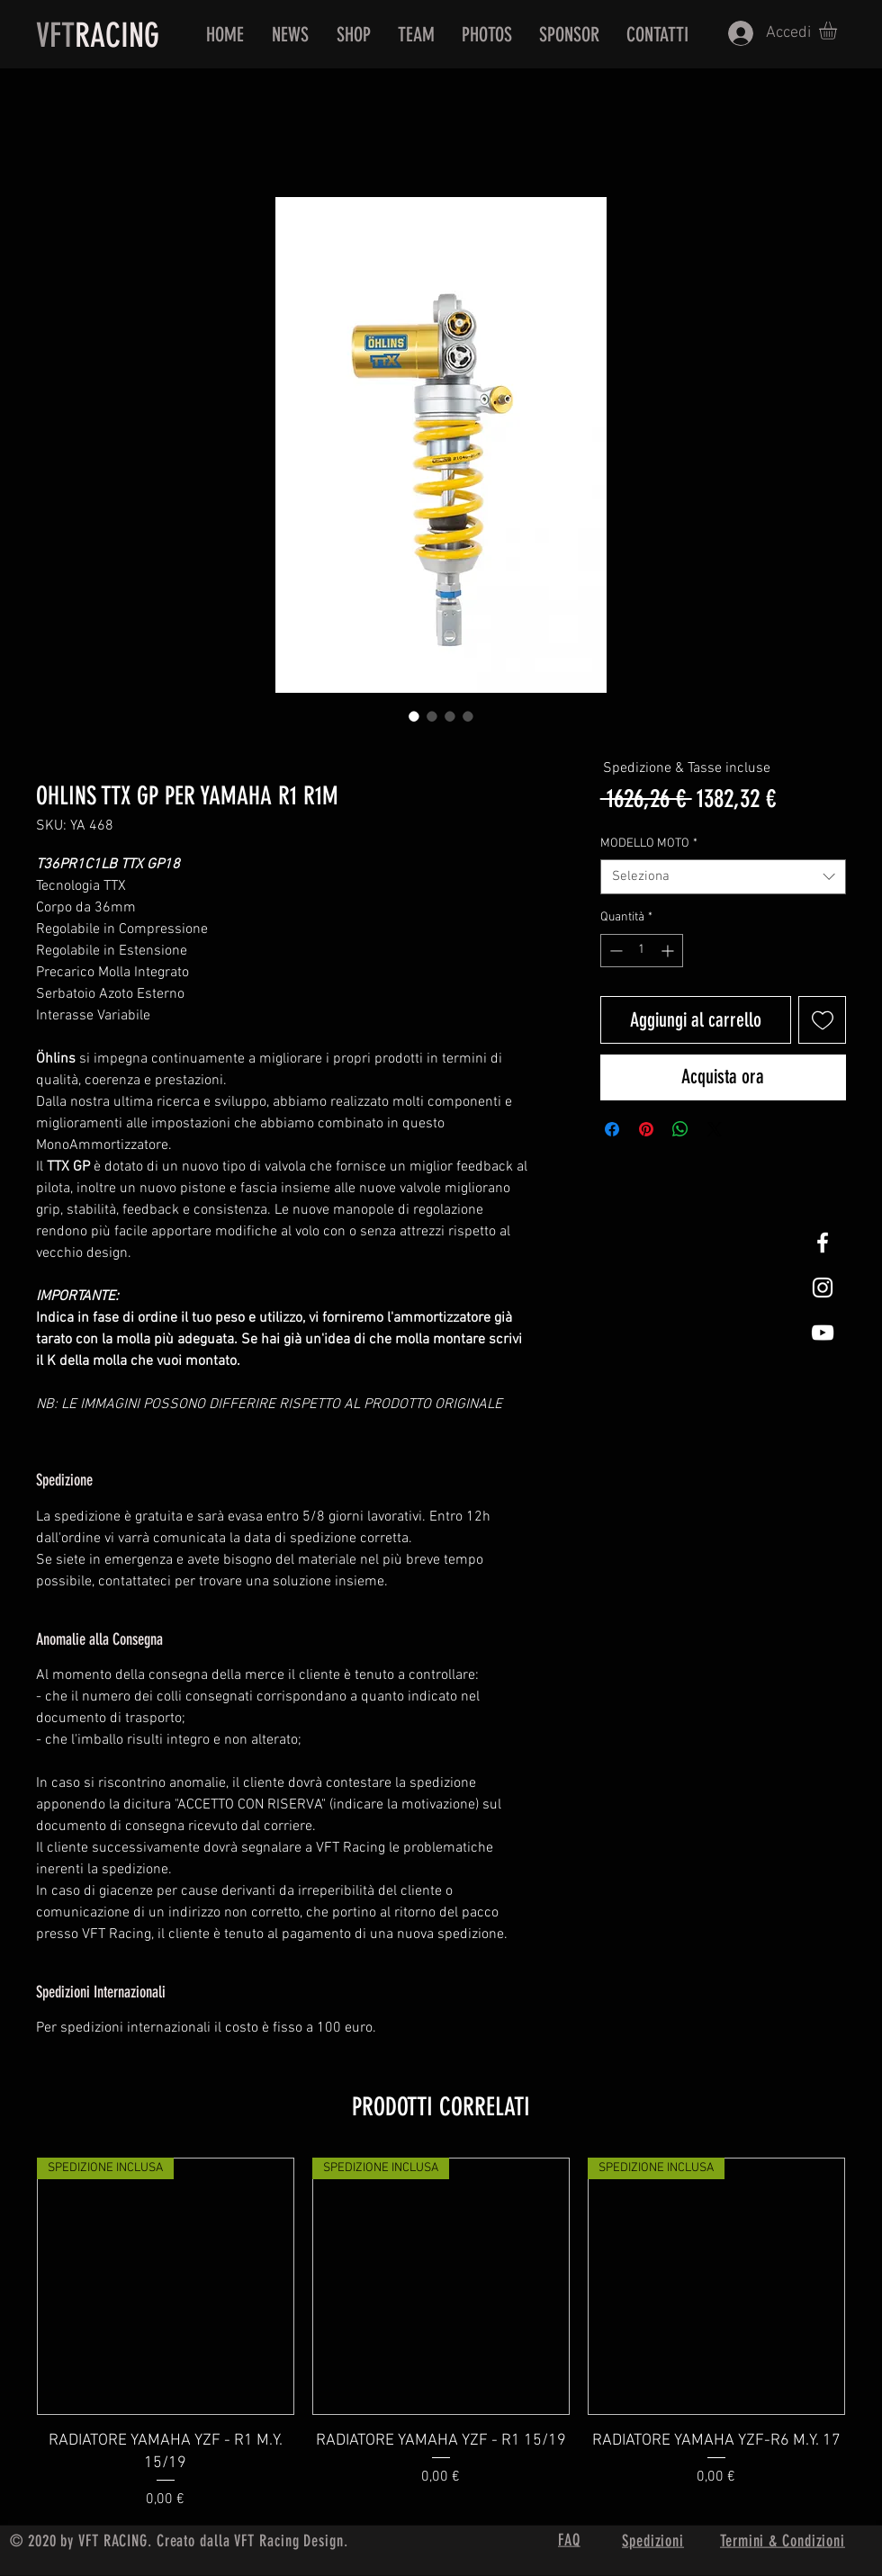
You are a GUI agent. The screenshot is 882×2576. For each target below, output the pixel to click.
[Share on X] (714, 1129)
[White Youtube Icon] (822, 1332)
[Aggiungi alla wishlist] (822, 1020)
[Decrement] (614, 950)
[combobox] (723, 876)
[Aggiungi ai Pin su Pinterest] (646, 1129)
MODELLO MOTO (649, 843)
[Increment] (669, 950)
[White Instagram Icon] (822, 1287)
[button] (838, 31)
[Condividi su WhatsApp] (680, 1129)
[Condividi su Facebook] (612, 1129)
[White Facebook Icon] (822, 1242)
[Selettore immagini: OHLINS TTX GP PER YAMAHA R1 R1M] (414, 716)
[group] (441, 2334)
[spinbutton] (642, 950)
